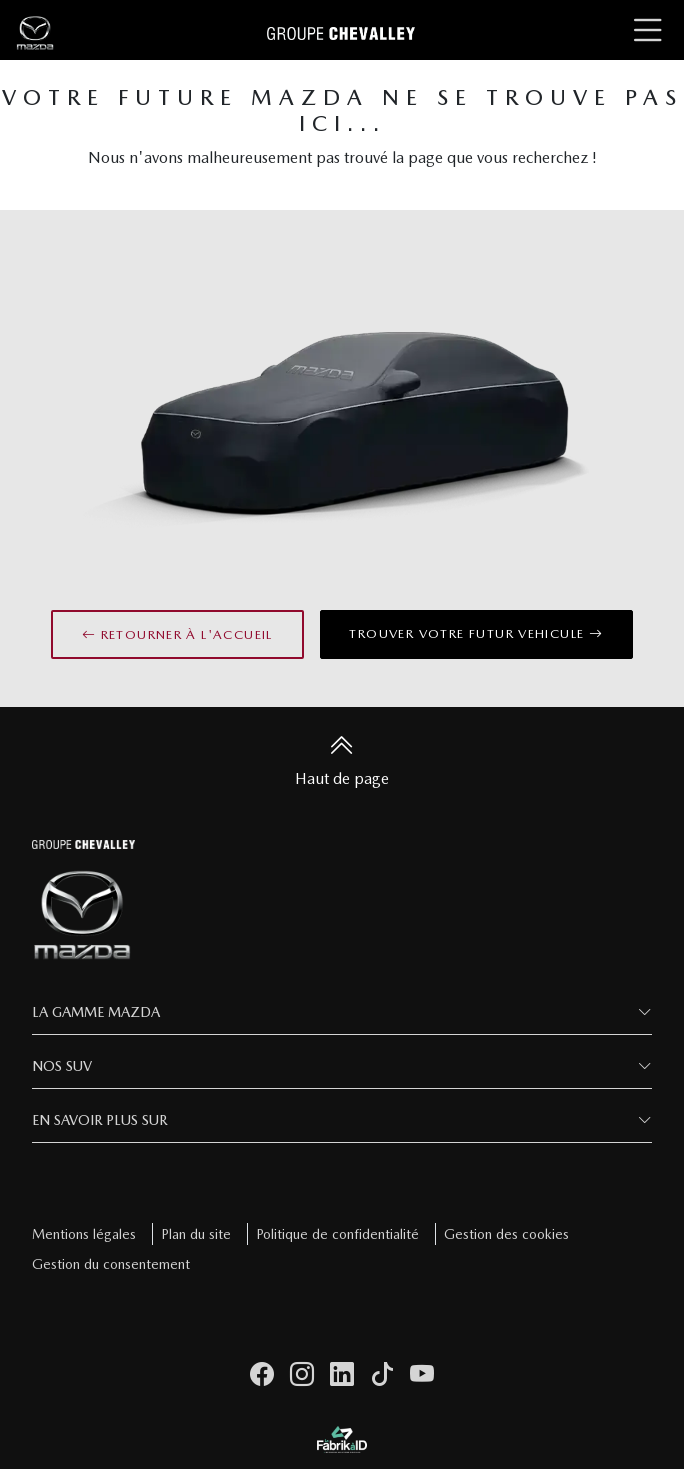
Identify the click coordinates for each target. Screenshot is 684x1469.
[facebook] (262, 1375)
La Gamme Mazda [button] (96, 1012)
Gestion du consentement (111, 1264)
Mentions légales (84, 1234)
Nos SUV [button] (62, 1066)
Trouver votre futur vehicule (476, 633)
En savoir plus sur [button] (99, 1120)
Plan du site (196, 1234)
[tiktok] (382, 1375)
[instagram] (302, 1375)
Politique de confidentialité (337, 1234)
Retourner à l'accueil (177, 634)
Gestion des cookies (506, 1234)
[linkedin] (342, 1375)
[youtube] (422, 1375)
